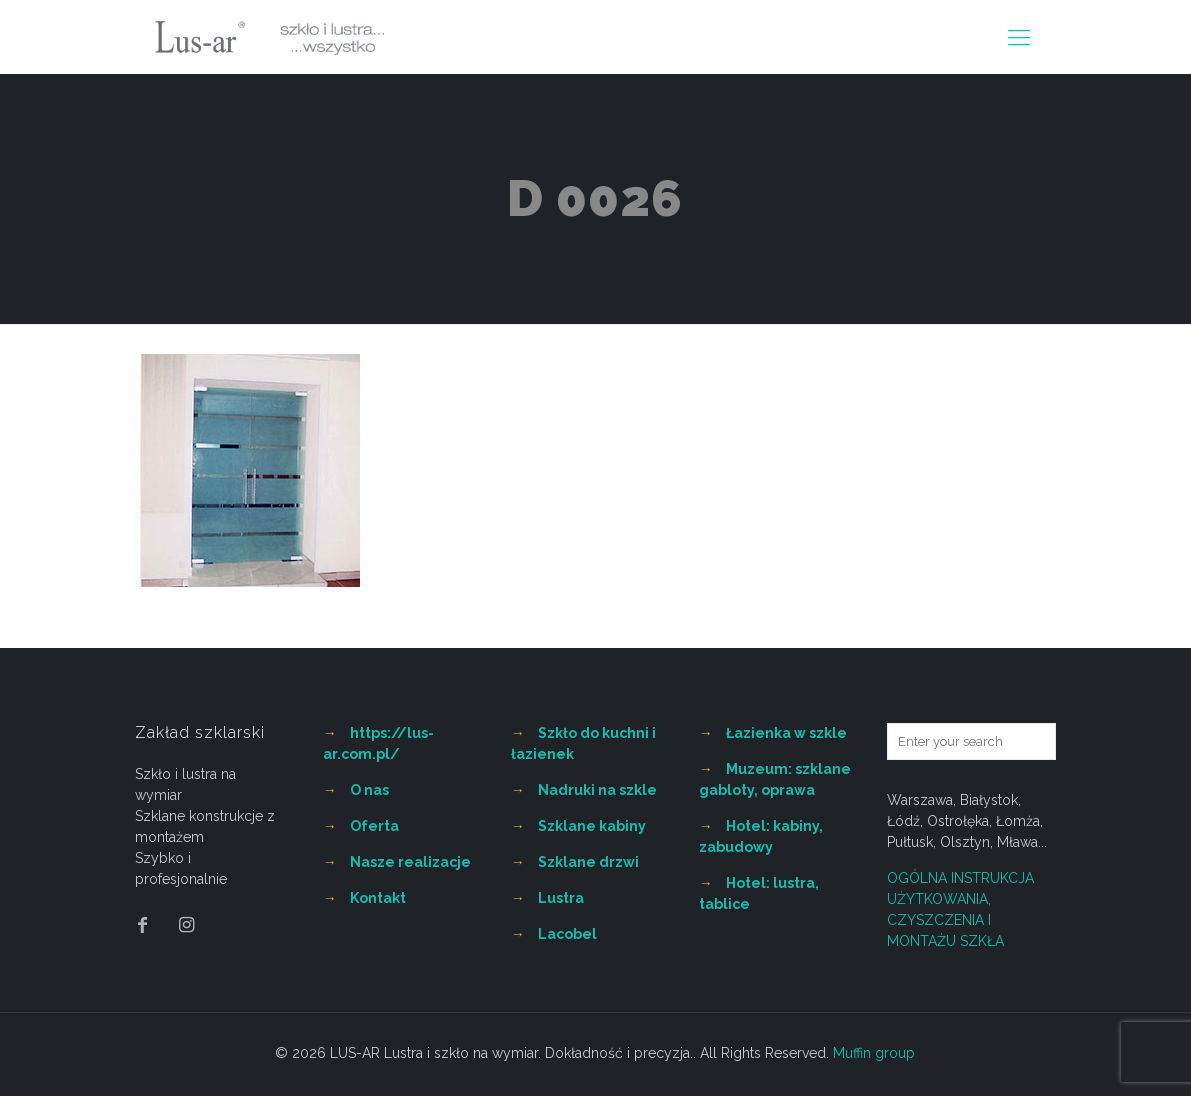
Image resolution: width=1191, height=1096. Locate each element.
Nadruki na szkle (597, 790)
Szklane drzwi (588, 862)
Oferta (374, 826)
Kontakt (378, 898)
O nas (369, 790)
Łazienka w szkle (786, 733)
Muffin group (874, 1053)
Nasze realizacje (410, 862)
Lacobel (567, 934)
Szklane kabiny (592, 826)
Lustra (561, 898)
